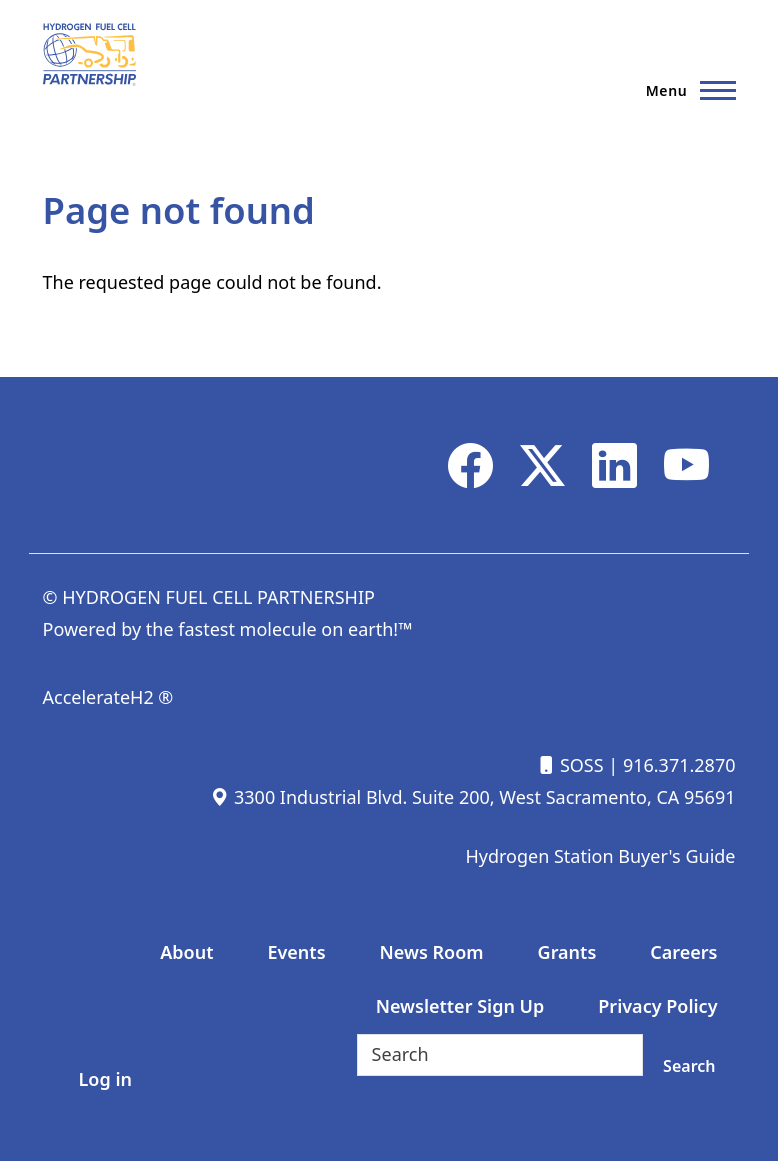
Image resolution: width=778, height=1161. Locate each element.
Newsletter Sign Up (460, 1006)
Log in (105, 1079)
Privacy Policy (657, 1006)
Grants (567, 952)
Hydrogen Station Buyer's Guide (600, 856)
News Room (432, 952)
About (186, 952)
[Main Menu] (685, 90)
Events (296, 952)
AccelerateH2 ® (108, 697)
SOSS (570, 765)
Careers (683, 952)
